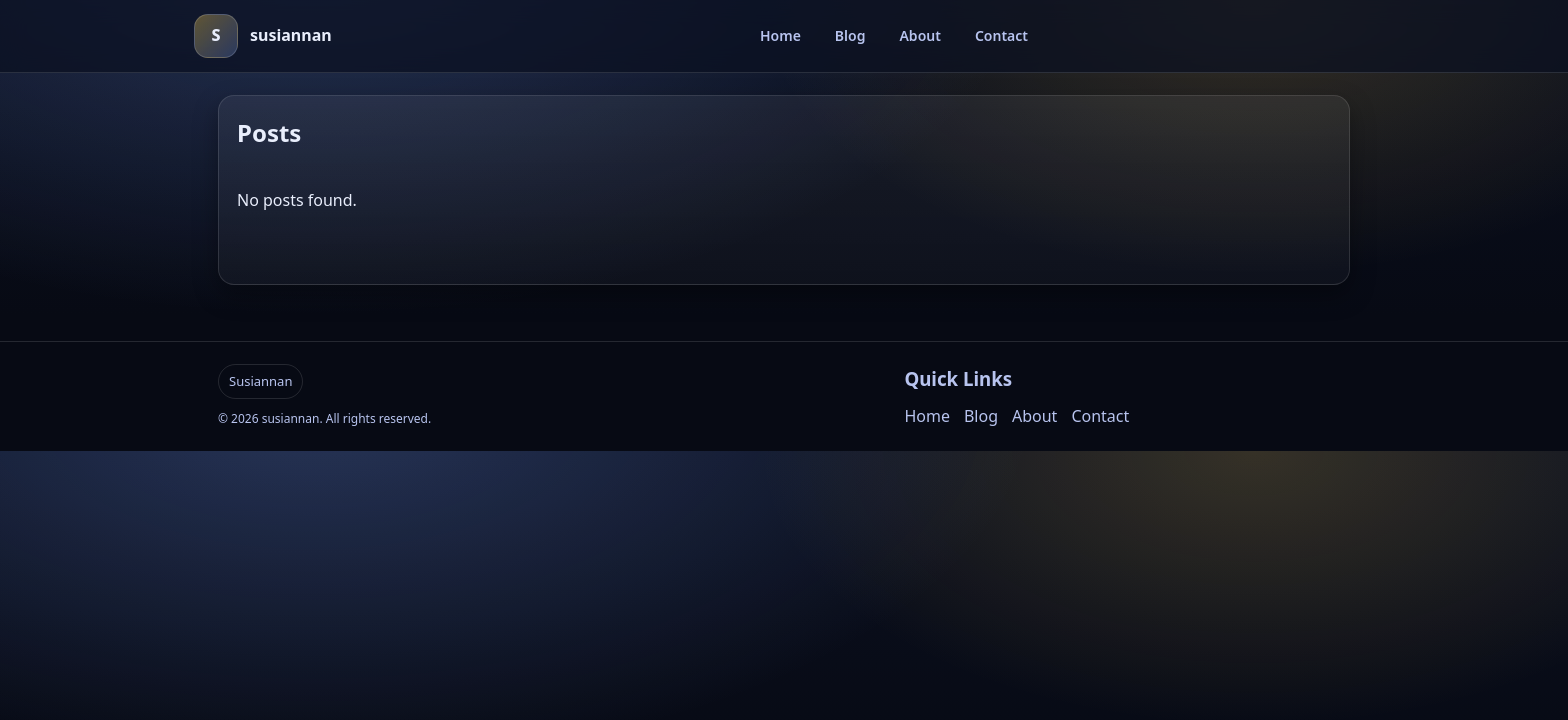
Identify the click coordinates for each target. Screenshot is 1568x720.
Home (780, 35)
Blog (850, 35)
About (919, 35)
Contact (1001, 35)
